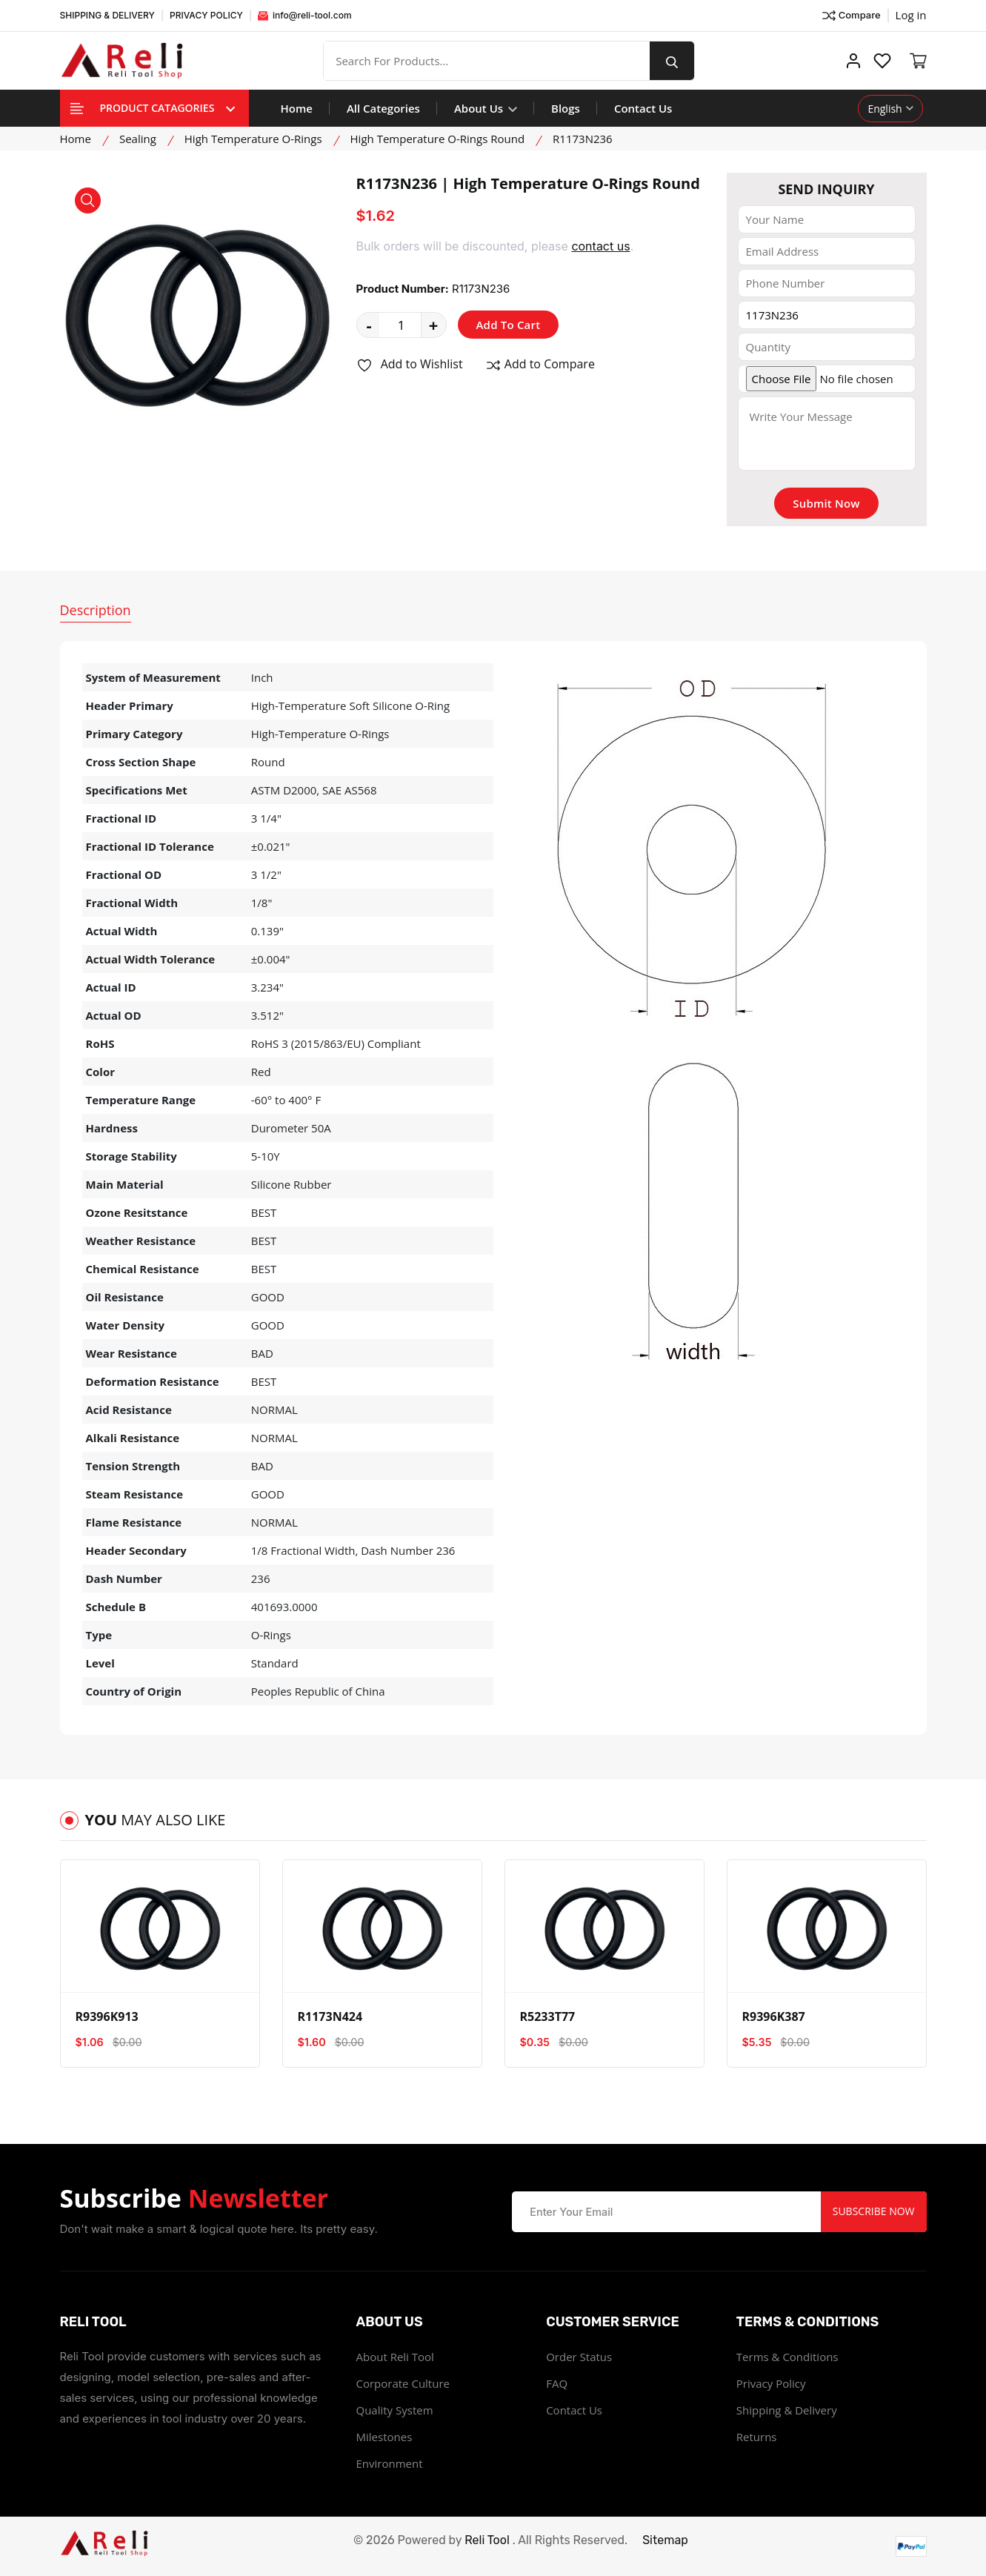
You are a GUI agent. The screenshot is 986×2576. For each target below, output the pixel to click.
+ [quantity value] (434, 324)
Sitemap (665, 2540)
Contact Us (643, 108)
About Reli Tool (395, 2356)
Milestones (384, 2436)
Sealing (137, 138)
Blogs (565, 108)
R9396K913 (107, 2016)
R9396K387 (773, 2016)
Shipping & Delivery (786, 2410)
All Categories (383, 108)
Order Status (579, 2356)
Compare (851, 15)
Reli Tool (487, 2540)
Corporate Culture (403, 2383)
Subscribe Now (874, 2211)
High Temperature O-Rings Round (437, 138)
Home (297, 108)
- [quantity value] (368, 324)
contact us (600, 246)
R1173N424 (330, 2016)
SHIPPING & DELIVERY (107, 15)
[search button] (672, 61)
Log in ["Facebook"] (911, 14)
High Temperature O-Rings (253, 138)
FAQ (556, 2383)
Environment (389, 2463)
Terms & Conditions (787, 2356)
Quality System (394, 2410)
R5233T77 (548, 2016)
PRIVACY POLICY (206, 15)
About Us (485, 108)
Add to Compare (540, 365)
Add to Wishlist (409, 365)
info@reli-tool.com (305, 15)
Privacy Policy (771, 2383)
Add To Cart (508, 324)
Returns (756, 2436)
